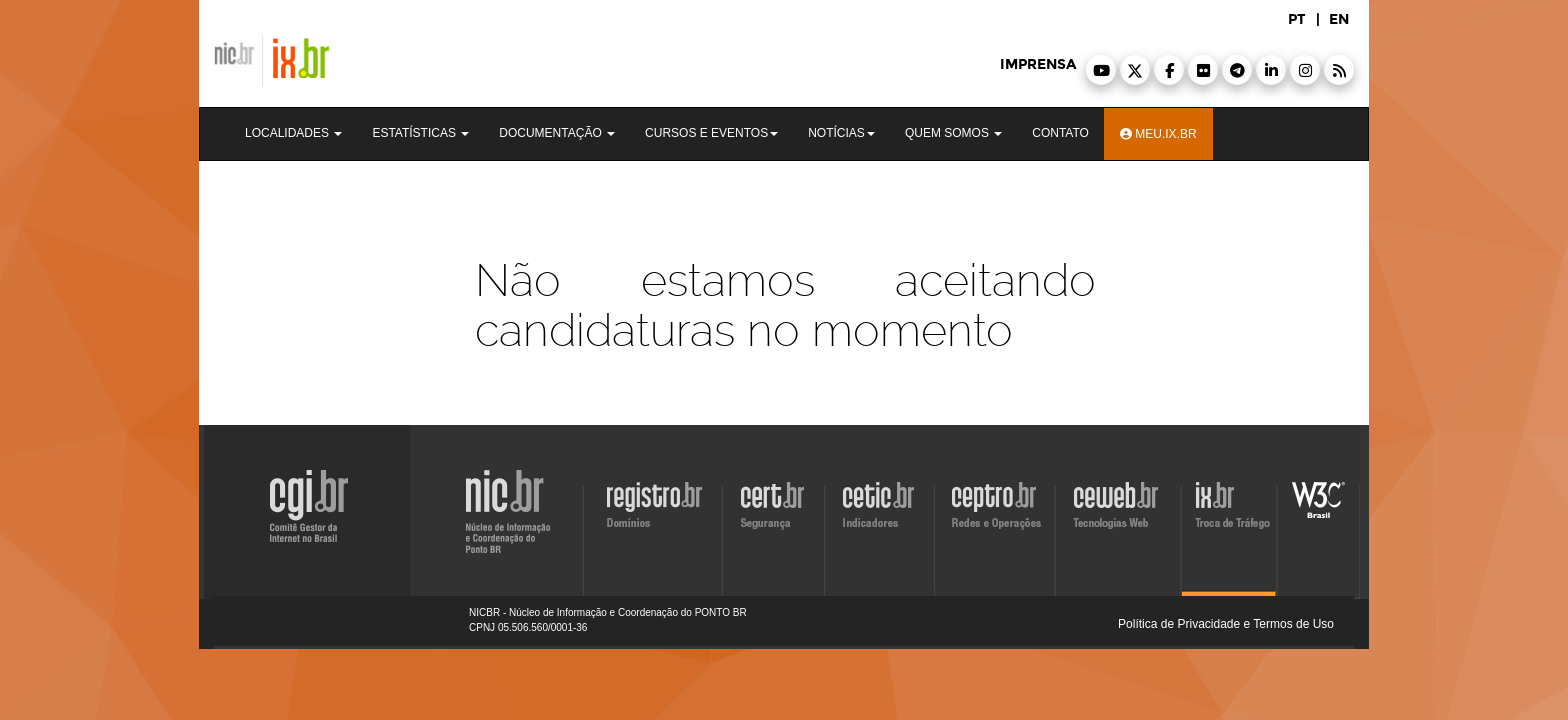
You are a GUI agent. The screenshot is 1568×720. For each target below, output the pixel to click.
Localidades (293, 133)
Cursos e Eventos (711, 133)
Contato (1060, 133)
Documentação (557, 133)
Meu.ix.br (1158, 134)
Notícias (841, 133)
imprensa (1038, 64)
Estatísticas (420, 133)
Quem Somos (953, 133)
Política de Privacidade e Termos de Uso (1226, 624)
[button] (1101, 70)
